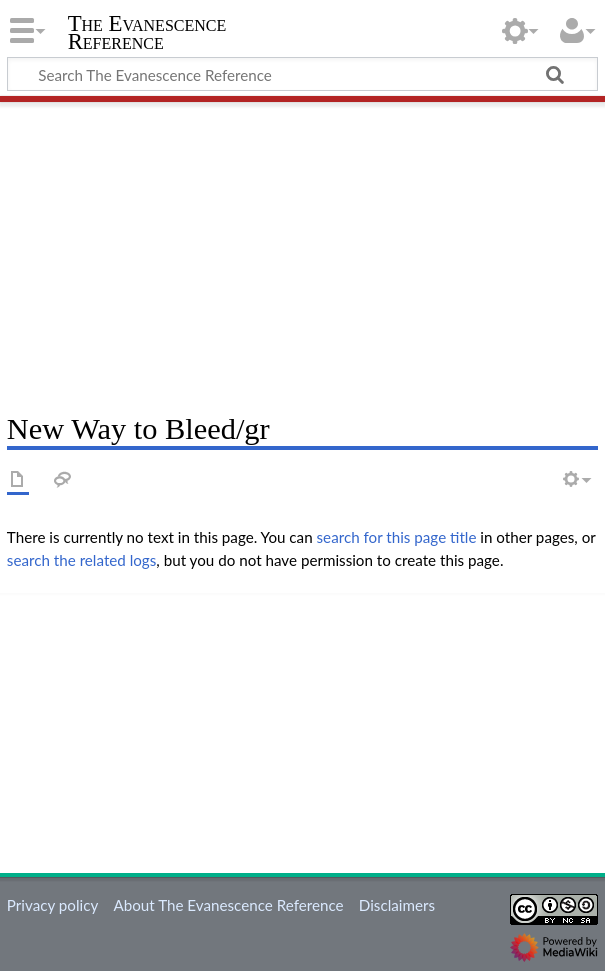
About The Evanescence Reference (228, 905)
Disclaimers (397, 905)
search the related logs (82, 560)
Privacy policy (52, 905)
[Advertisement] (302, 250)
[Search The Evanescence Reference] (302, 74)
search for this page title (397, 537)
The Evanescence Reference (147, 33)
